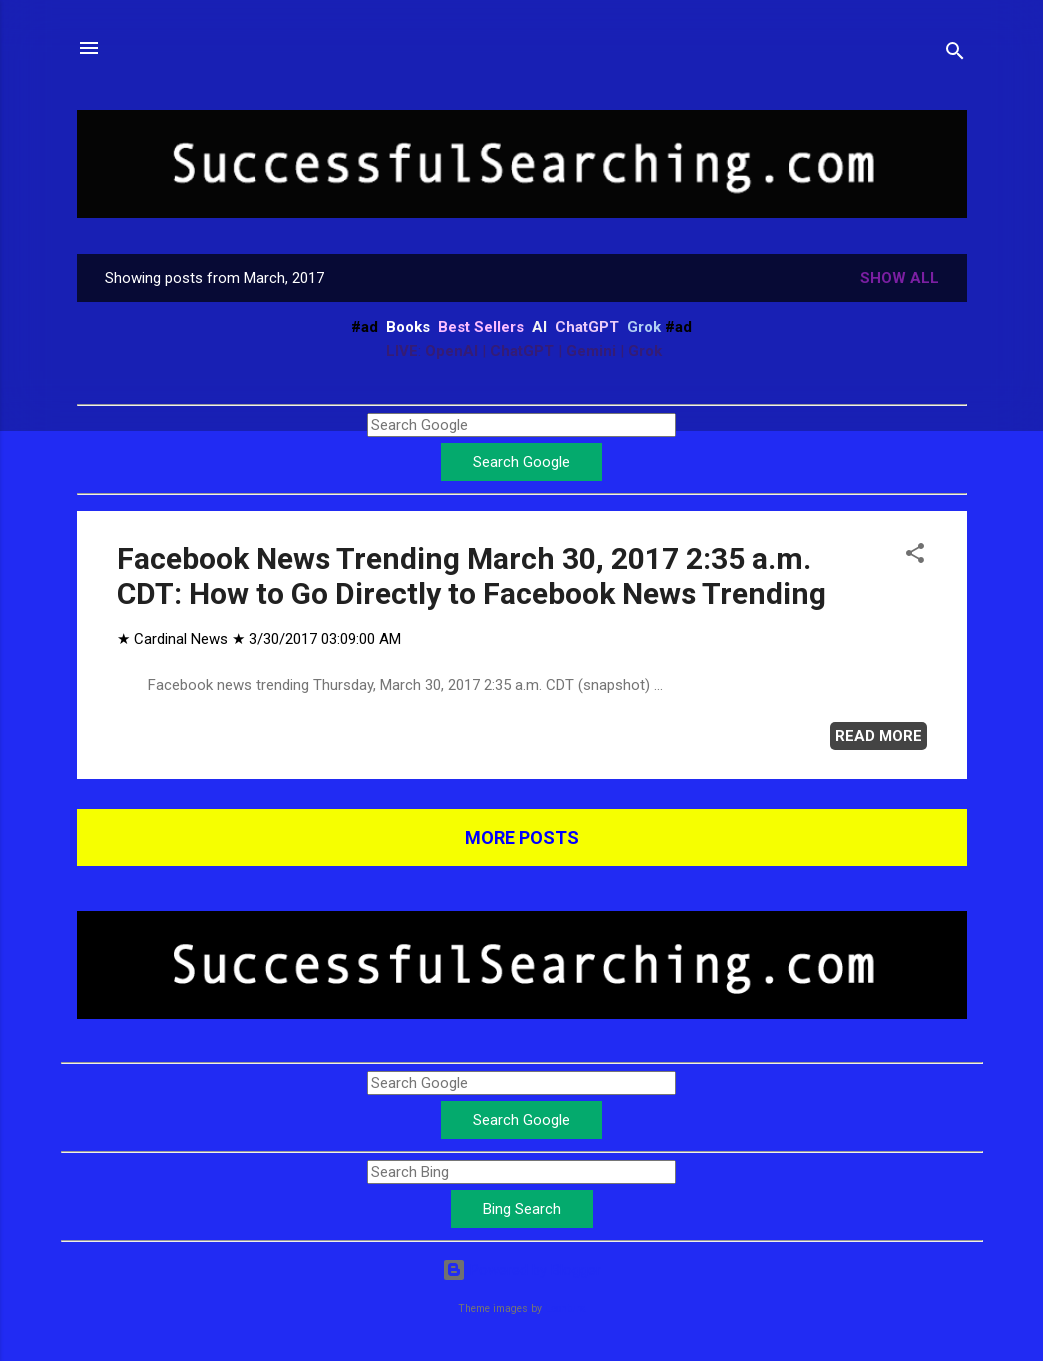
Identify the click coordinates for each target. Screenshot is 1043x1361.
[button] (915, 556)
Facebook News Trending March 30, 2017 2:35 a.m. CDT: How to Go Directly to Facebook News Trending (471, 576)
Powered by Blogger (521, 1270)
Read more (878, 736)
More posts (522, 837)
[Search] (955, 54)
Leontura (565, 1308)
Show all (899, 278)
